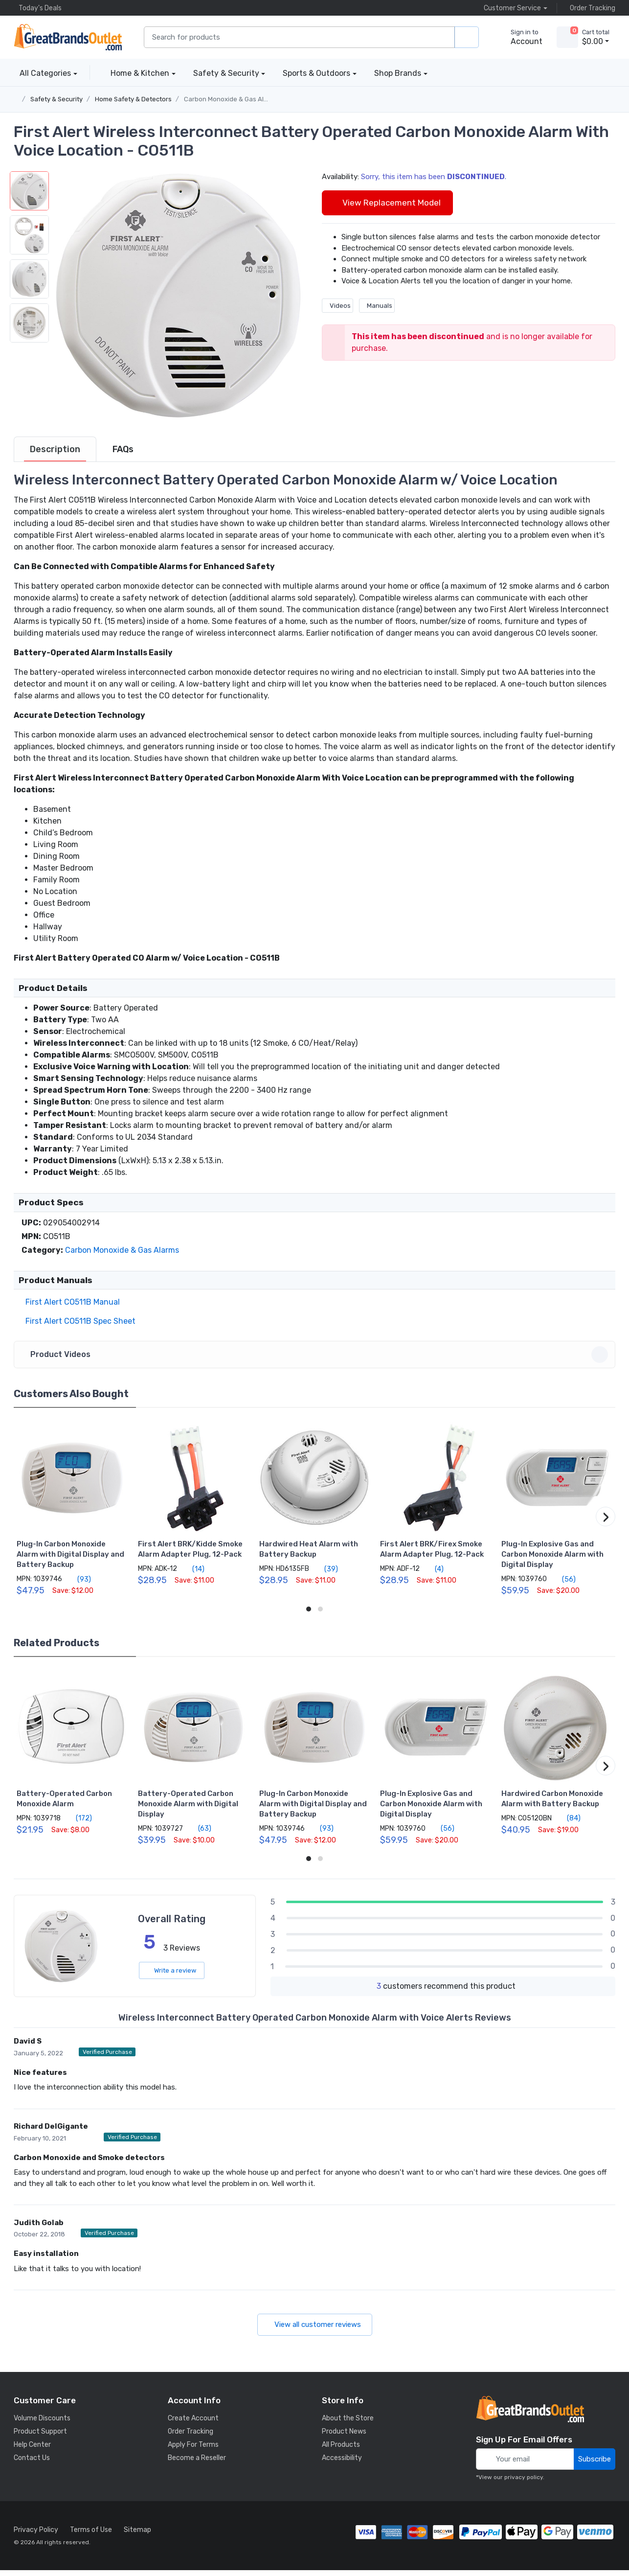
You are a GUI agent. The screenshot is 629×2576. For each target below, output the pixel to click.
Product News (344, 2437)
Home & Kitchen (140, 73)
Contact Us (32, 2464)
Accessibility (342, 2464)
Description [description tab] (55, 455)
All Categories (42, 73)
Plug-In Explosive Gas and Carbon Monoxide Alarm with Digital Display (552, 1560)
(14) (192, 1575)
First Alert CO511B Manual (71, 1307)
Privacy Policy (36, 2535)
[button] (178, 295)
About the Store (348, 2424)
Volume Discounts (42, 2424)
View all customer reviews (315, 2330)
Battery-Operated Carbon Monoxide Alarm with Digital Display (188, 1809)
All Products (341, 2450)
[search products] (466, 37)
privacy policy (523, 2483)
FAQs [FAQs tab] (123, 455)
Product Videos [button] (316, 1360)
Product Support (40, 2437)
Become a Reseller (197, 2464)
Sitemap (137, 2535)
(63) (199, 1834)
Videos (337, 305)
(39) (325, 1575)
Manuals (376, 305)
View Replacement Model (387, 202)
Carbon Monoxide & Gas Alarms (231, 99)
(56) (563, 1585)
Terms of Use (91, 2535)
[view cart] (567, 37)
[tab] (55, 455)
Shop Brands (397, 73)
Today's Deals (38, 7)
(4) (434, 1575)
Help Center (32, 2450)
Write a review (171, 1976)
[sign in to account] (520, 37)
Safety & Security (226, 73)
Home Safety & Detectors (133, 99)
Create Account (193, 2424)
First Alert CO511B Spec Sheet (78, 1327)
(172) (78, 1824)
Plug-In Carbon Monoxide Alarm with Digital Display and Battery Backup (70, 1560)
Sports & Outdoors (316, 73)
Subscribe (594, 2465)
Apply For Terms (193, 2450)
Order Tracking (590, 7)
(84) (568, 1824)
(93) (78, 1585)
